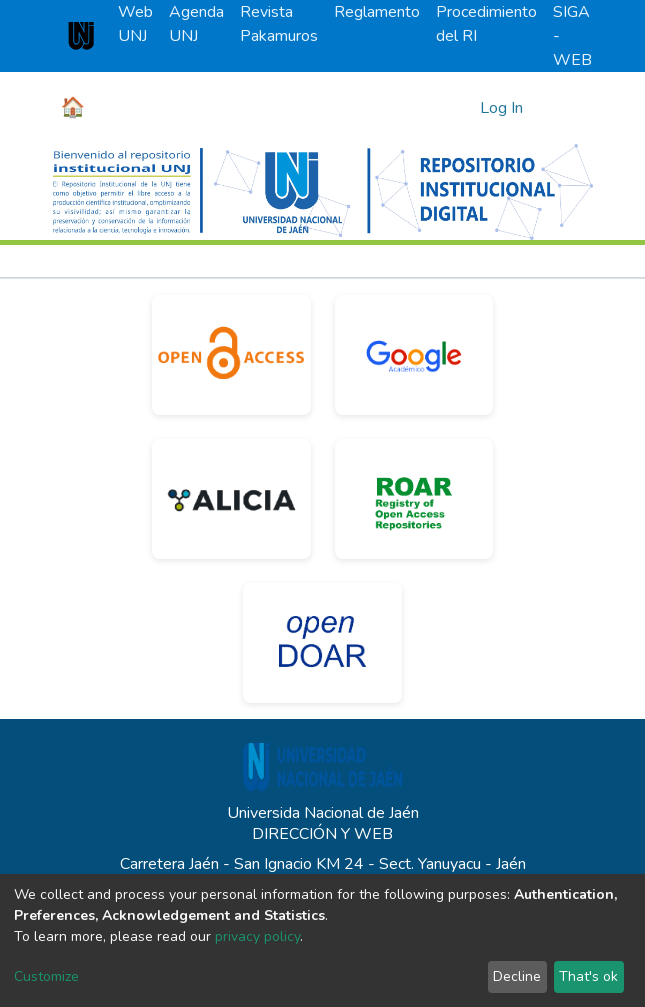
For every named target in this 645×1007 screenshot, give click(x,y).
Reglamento (377, 12)
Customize (46, 976)
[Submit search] (461, 108)
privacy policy (257, 936)
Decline (517, 976)
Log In (502, 108)
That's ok (588, 976)
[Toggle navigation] (565, 108)
